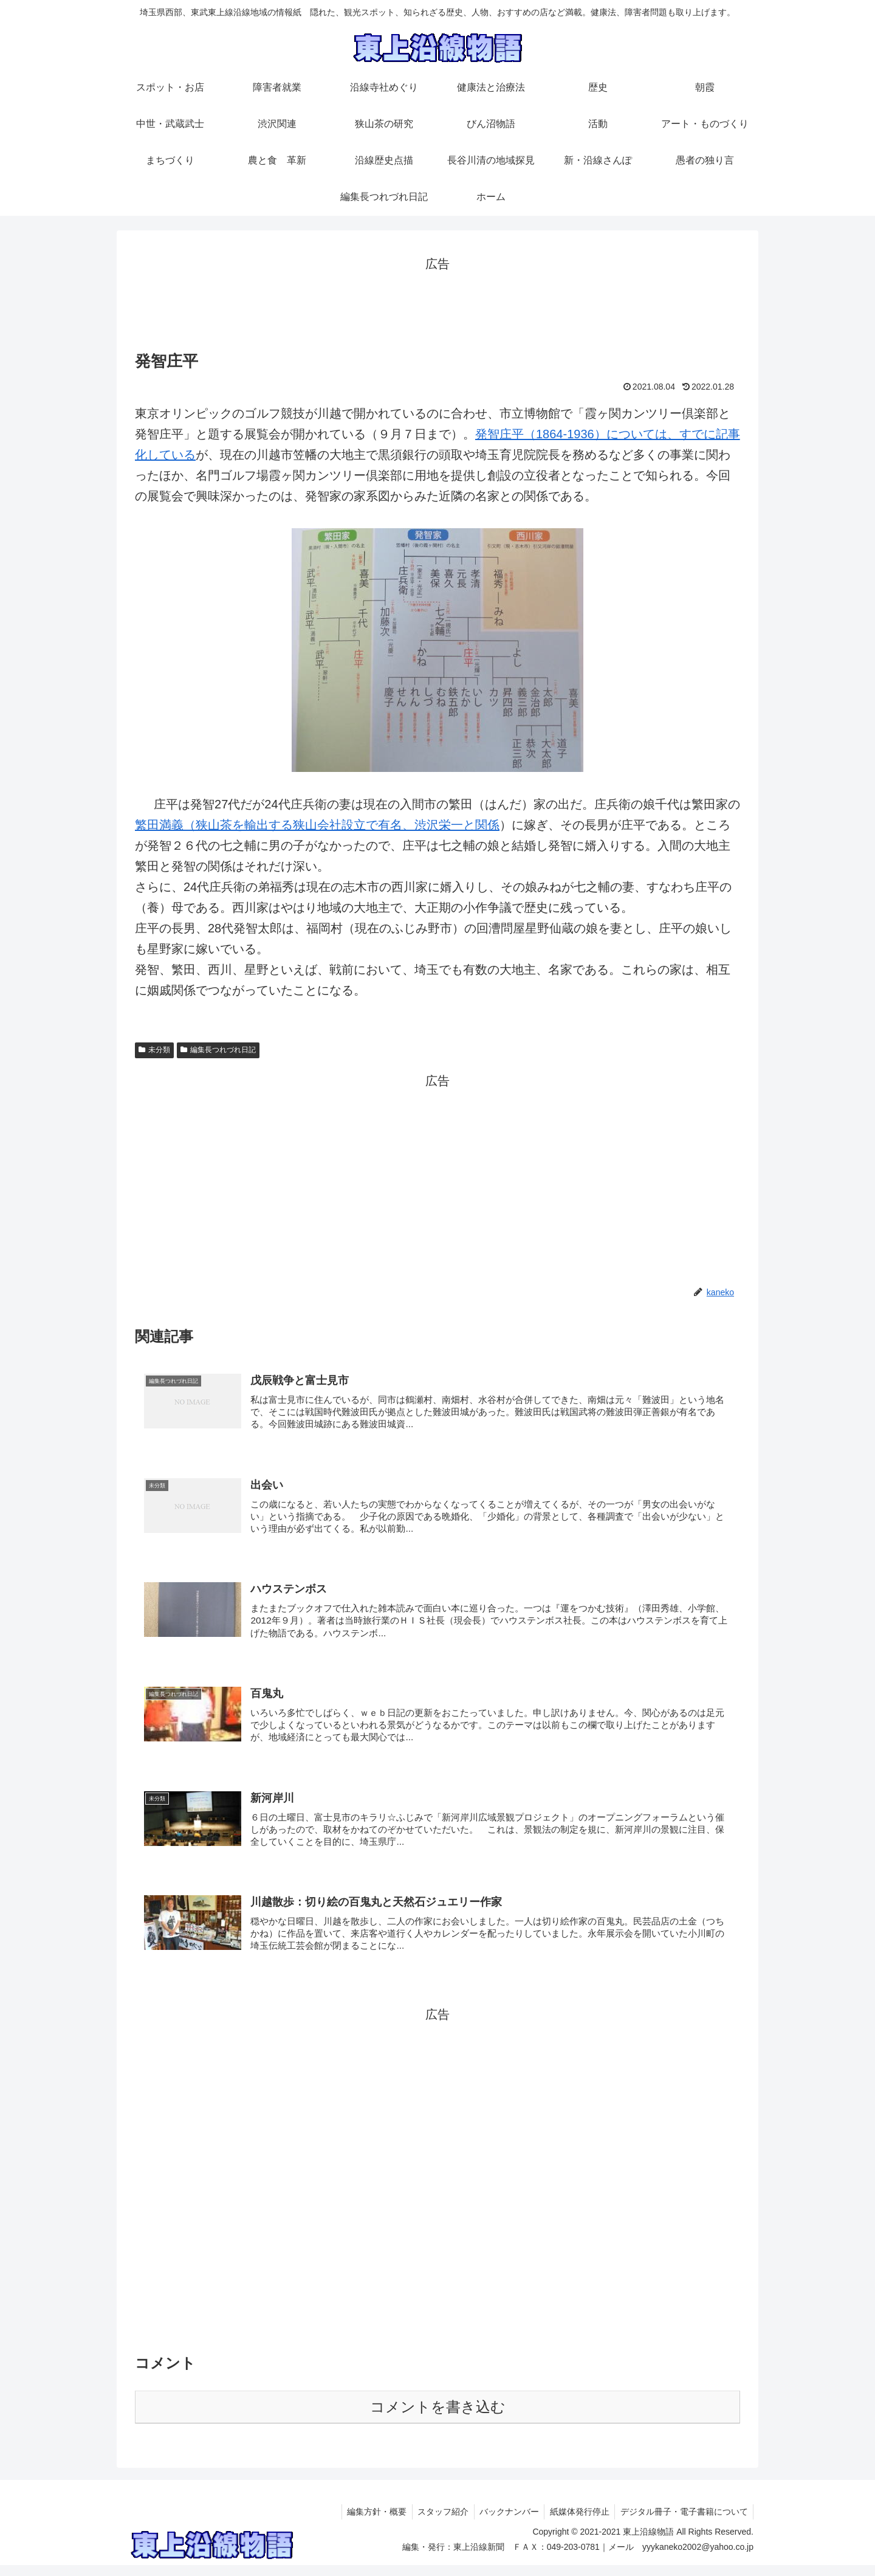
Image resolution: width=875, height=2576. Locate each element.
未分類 (154, 1049)
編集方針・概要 (368, 2522)
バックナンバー (504, 2522)
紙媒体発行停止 (576, 2522)
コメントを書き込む (438, 2417)
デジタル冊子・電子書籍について (683, 2522)
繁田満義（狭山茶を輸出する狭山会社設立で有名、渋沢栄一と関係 (317, 825)
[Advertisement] (437, 302)
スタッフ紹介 (436, 2522)
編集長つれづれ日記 (218, 1049)
